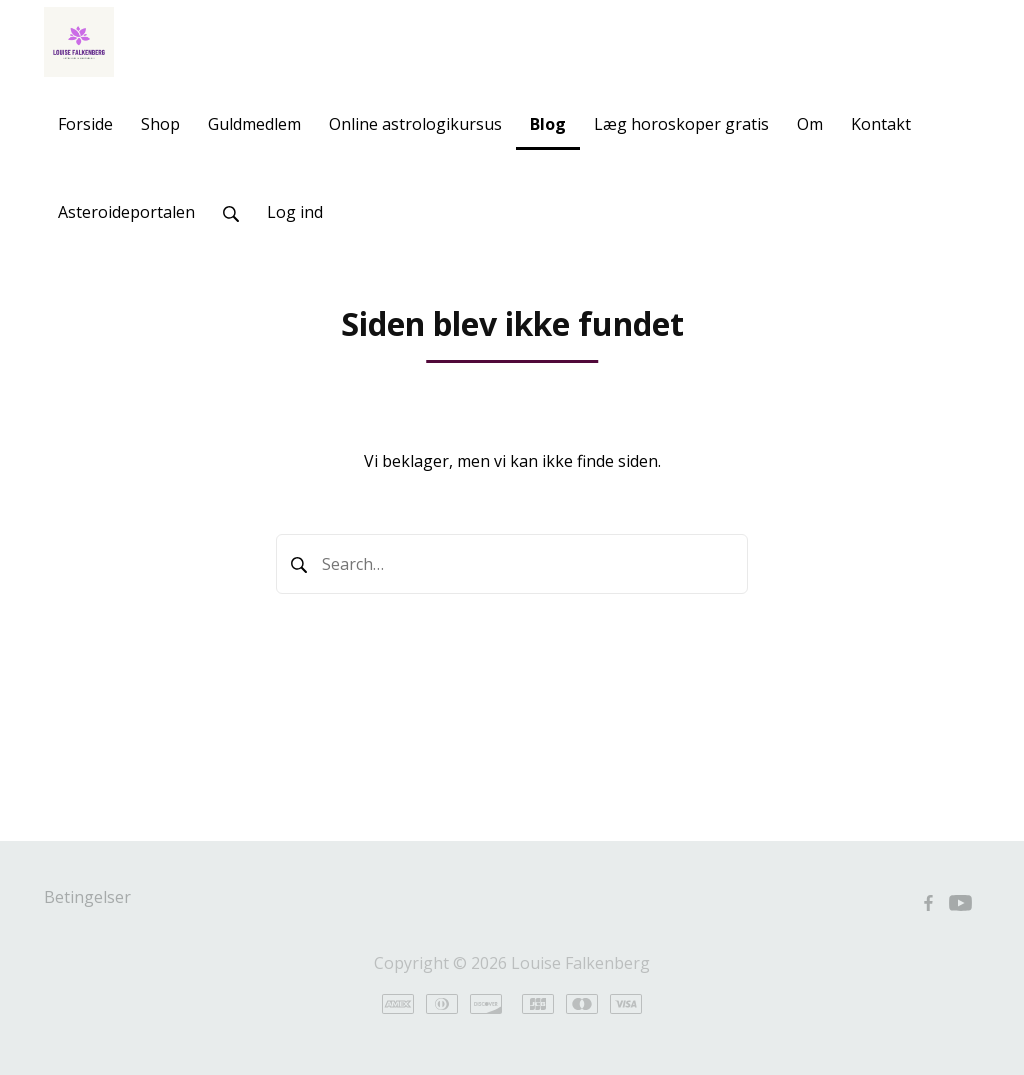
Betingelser (87, 897)
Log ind (295, 212)
